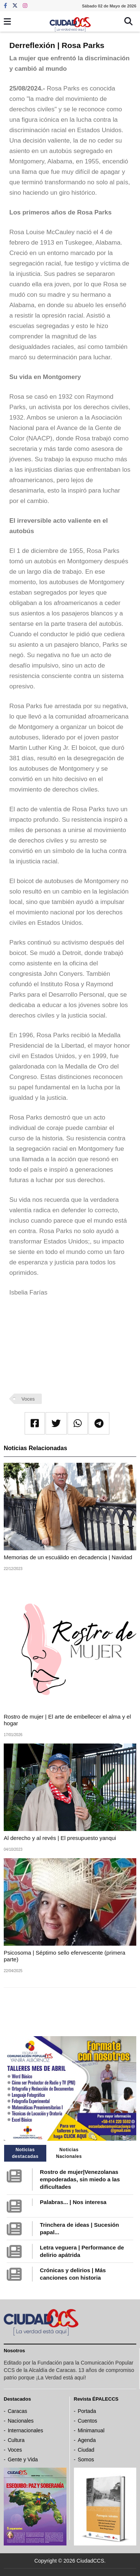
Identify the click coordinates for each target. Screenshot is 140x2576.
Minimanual (91, 2430)
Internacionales (25, 2430)
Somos (86, 2459)
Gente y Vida (23, 2459)
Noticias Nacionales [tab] (69, 2153)
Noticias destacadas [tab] (25, 2153)
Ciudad (86, 2450)
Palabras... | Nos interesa (73, 2202)
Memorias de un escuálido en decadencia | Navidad (68, 1557)
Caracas (17, 2411)
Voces (28, 1399)
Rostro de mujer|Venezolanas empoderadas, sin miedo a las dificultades (80, 2179)
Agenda (87, 2440)
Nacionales (21, 2421)
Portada (87, 2411)
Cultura (16, 2440)
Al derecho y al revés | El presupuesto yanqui (60, 1838)
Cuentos (87, 2421)
